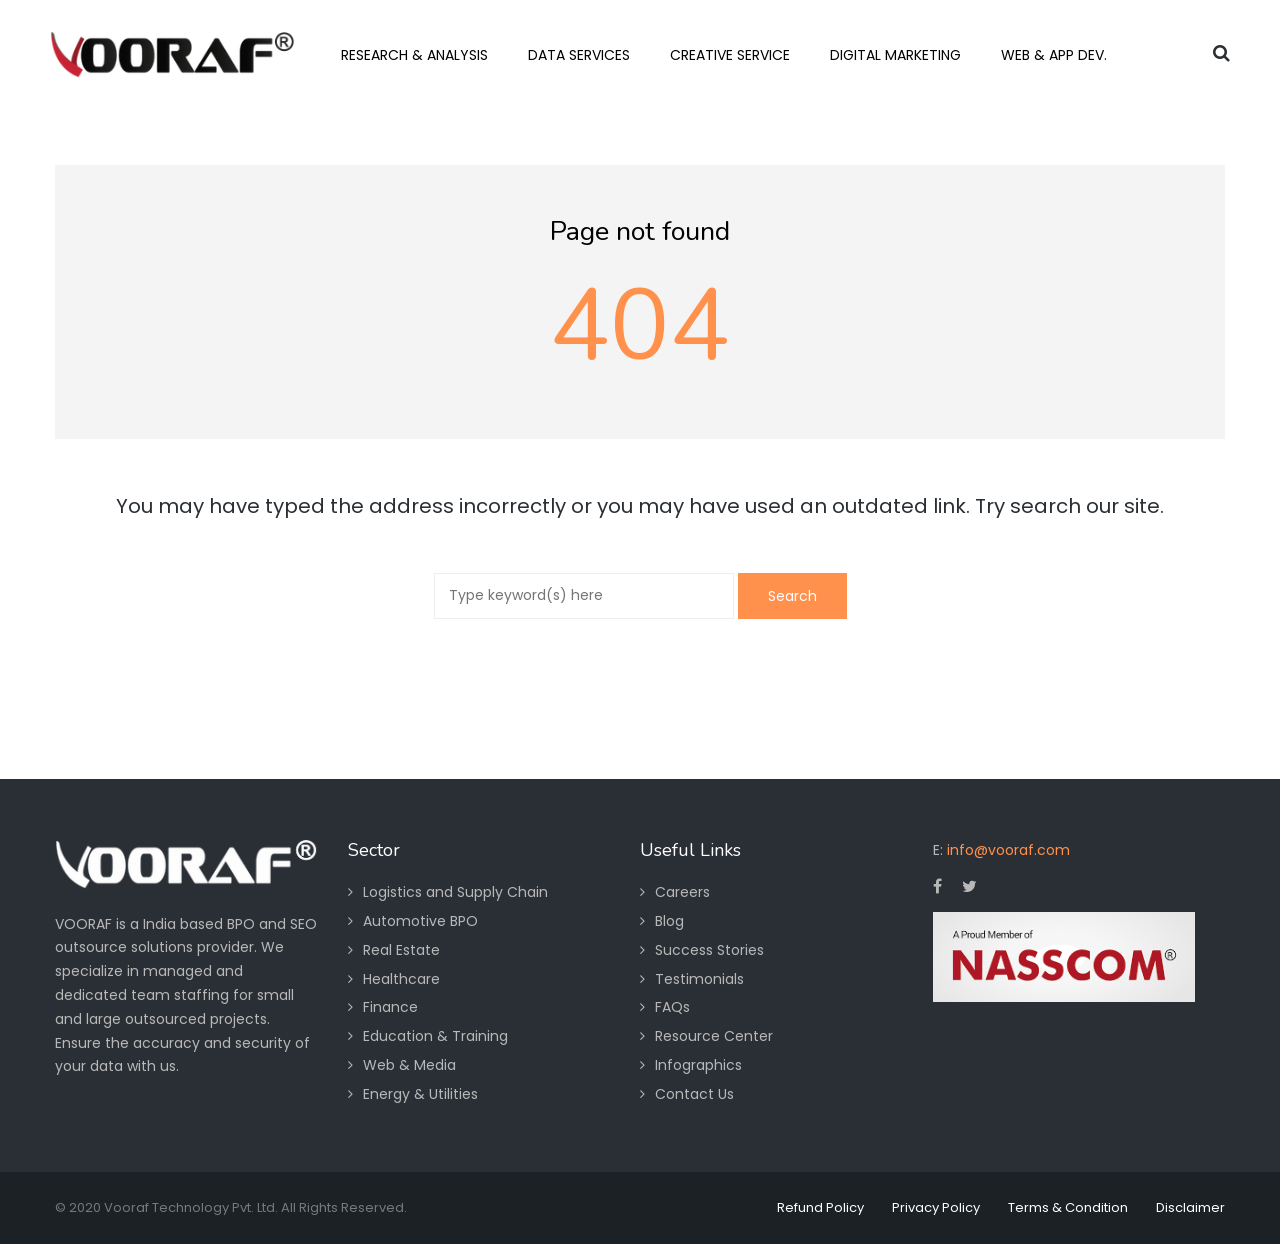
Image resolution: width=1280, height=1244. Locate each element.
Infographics (698, 1065)
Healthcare (401, 979)
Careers (682, 892)
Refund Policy (820, 1207)
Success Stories (709, 950)
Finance (390, 1007)
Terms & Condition (1068, 1207)
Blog (669, 921)
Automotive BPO (420, 921)
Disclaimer (1190, 1207)
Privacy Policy (936, 1207)
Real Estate (401, 950)
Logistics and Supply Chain (455, 892)
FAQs (672, 1007)
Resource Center (714, 1036)
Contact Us (694, 1094)
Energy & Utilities (420, 1094)
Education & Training (435, 1036)
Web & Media (409, 1065)
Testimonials (699, 979)
